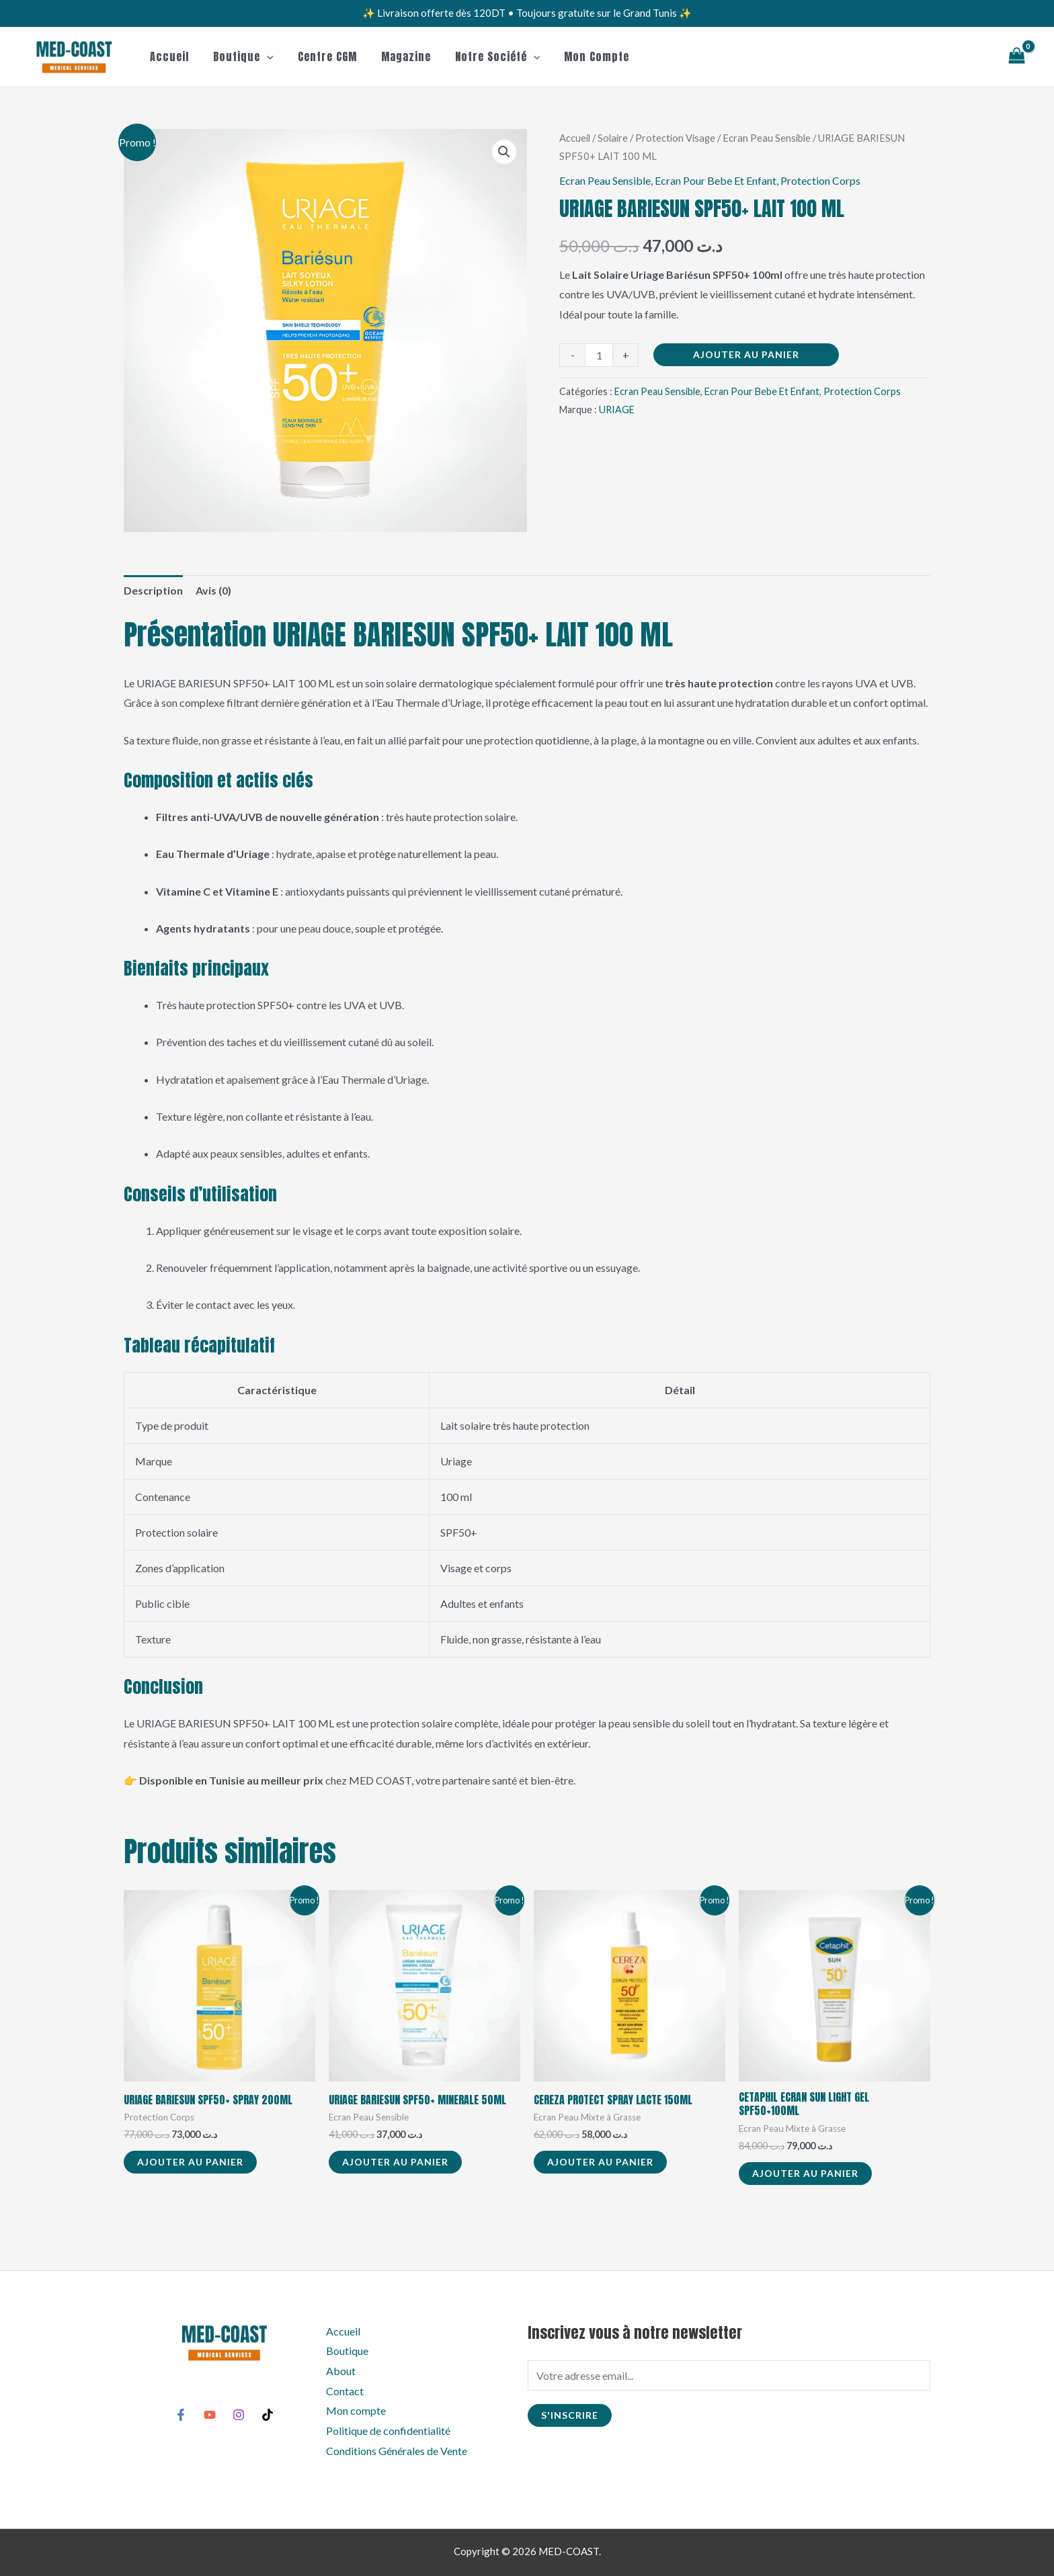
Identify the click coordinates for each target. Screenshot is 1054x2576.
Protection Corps (820, 180)
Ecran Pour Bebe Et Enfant (715, 180)
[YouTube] (210, 2415)
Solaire (613, 138)
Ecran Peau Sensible (767, 138)
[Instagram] (239, 2415)
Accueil (168, 56)
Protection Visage (675, 138)
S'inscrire (569, 2415)
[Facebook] (181, 2415)
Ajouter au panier (746, 354)
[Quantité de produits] (599, 355)
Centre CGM (320, 56)
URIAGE (617, 409)
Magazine (396, 56)
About (341, 2370)
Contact (345, 2391)
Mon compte (581, 56)
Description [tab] (153, 590)
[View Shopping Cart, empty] (1016, 57)
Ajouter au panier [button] (190, 2161)
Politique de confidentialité (388, 2430)
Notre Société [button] (485, 56)
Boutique (347, 2350)
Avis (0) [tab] (213, 590)
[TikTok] (267, 2415)
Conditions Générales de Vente (396, 2450)
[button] (263, 56)
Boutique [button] (239, 56)
